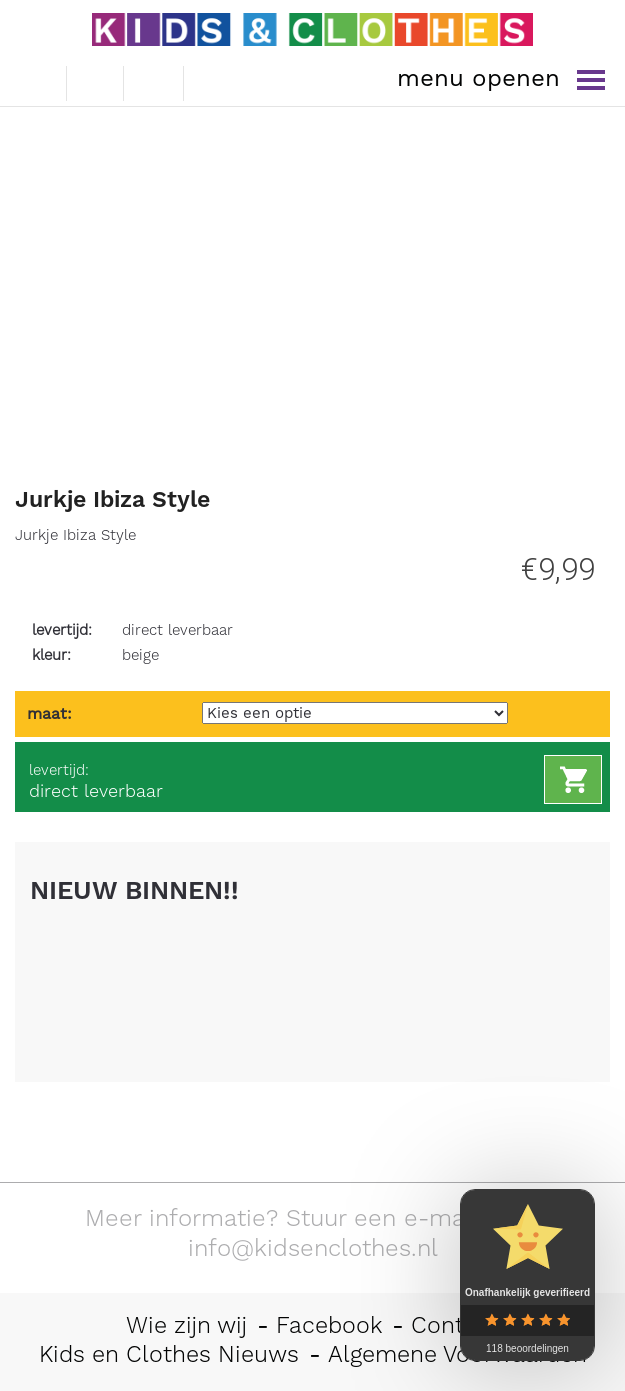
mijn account (215, 81)
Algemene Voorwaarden (457, 1354)
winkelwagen (154, 80)
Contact (455, 1325)
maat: (49, 713)
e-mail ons (35, 79)
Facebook (329, 1325)
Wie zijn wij (186, 1325)
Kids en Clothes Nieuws (169, 1354)
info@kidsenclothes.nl (313, 1248)
